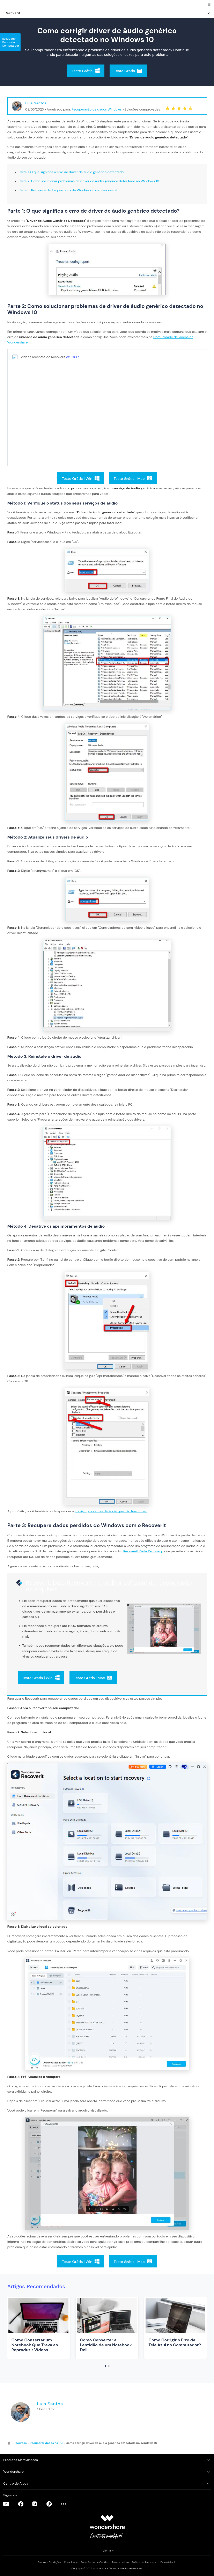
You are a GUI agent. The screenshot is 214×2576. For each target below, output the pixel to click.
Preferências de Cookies (95, 2562)
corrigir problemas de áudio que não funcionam (111, 1511)
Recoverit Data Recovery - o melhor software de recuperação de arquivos (109, 1586)
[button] (105, 2366)
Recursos (20, 2443)
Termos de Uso (120, 2562)
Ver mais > (72, 356)
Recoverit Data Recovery (143, 1551)
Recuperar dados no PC (46, 2443)
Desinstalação (169, 2562)
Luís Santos (35, 103)
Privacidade (71, 2562)
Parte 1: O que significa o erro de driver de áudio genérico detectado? (72, 172)
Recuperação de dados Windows (97, 109)
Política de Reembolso (144, 2562)
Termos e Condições (49, 2562)
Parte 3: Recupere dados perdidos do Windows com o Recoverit (68, 190)
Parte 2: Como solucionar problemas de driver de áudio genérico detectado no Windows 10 (89, 181)
